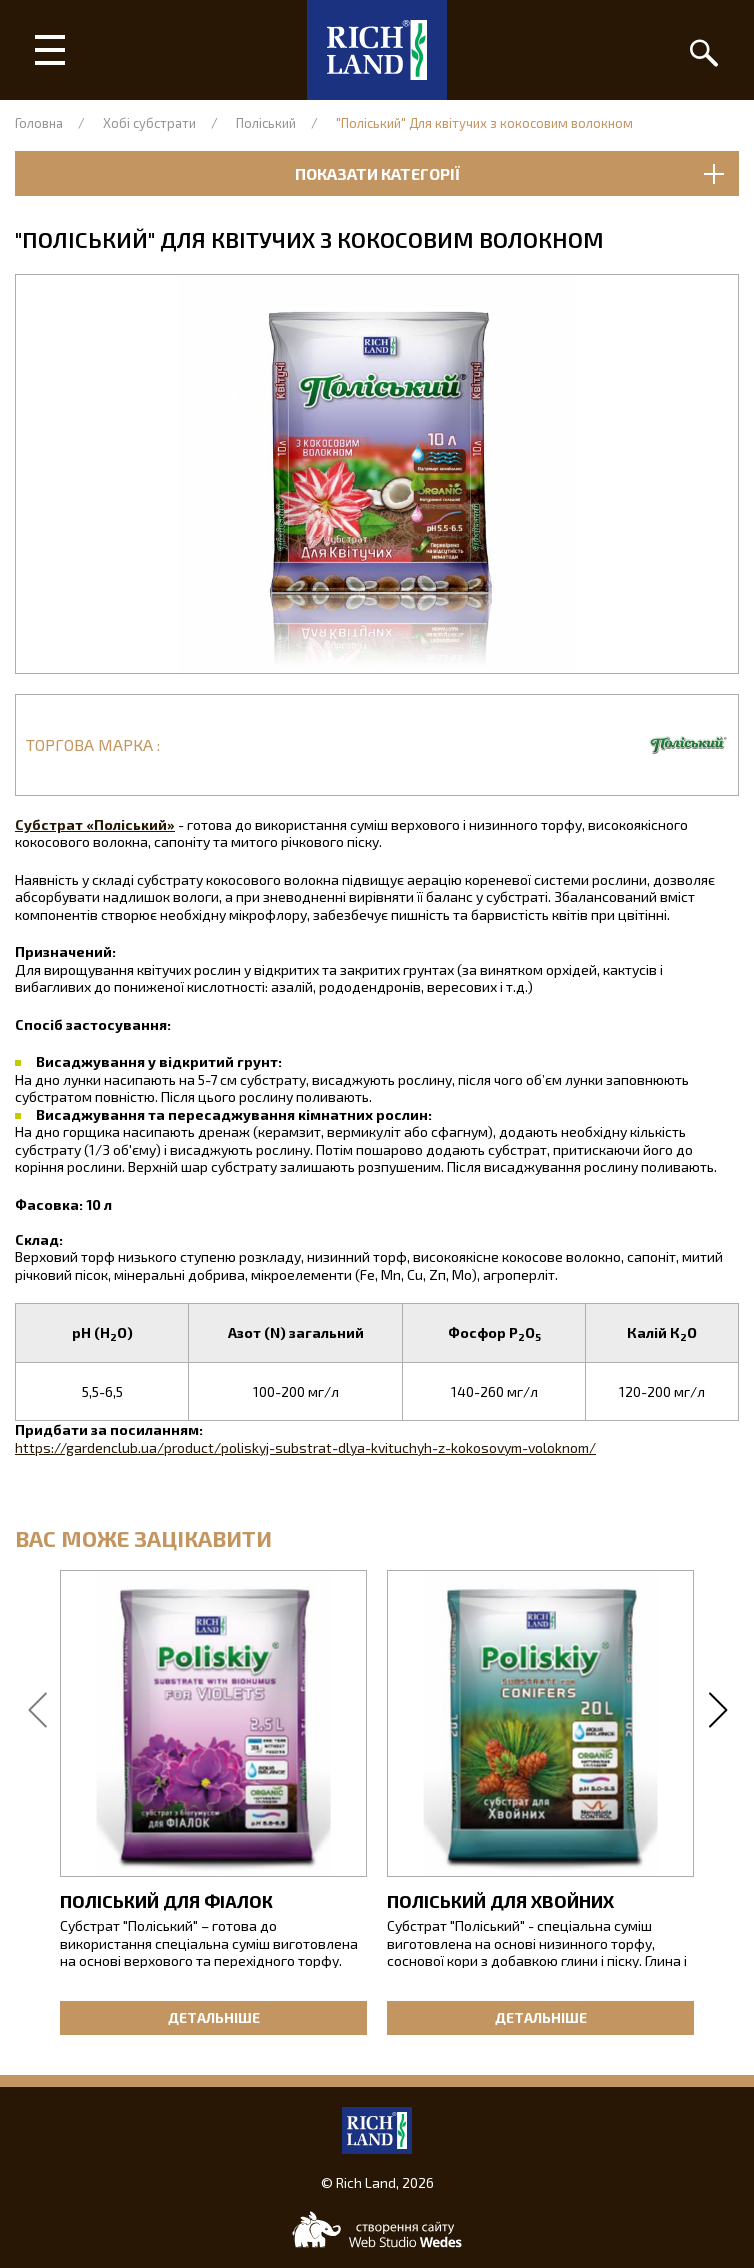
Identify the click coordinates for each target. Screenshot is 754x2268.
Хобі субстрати (149, 123)
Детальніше (214, 2017)
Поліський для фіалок (166, 1901)
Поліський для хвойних (500, 1901)
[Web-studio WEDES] (377, 2229)
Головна (39, 123)
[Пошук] (704, 50)
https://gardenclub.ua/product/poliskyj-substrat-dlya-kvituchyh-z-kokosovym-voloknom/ (305, 1447)
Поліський (266, 123)
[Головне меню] (50, 50)
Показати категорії (509, 174)
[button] (377, 474)
